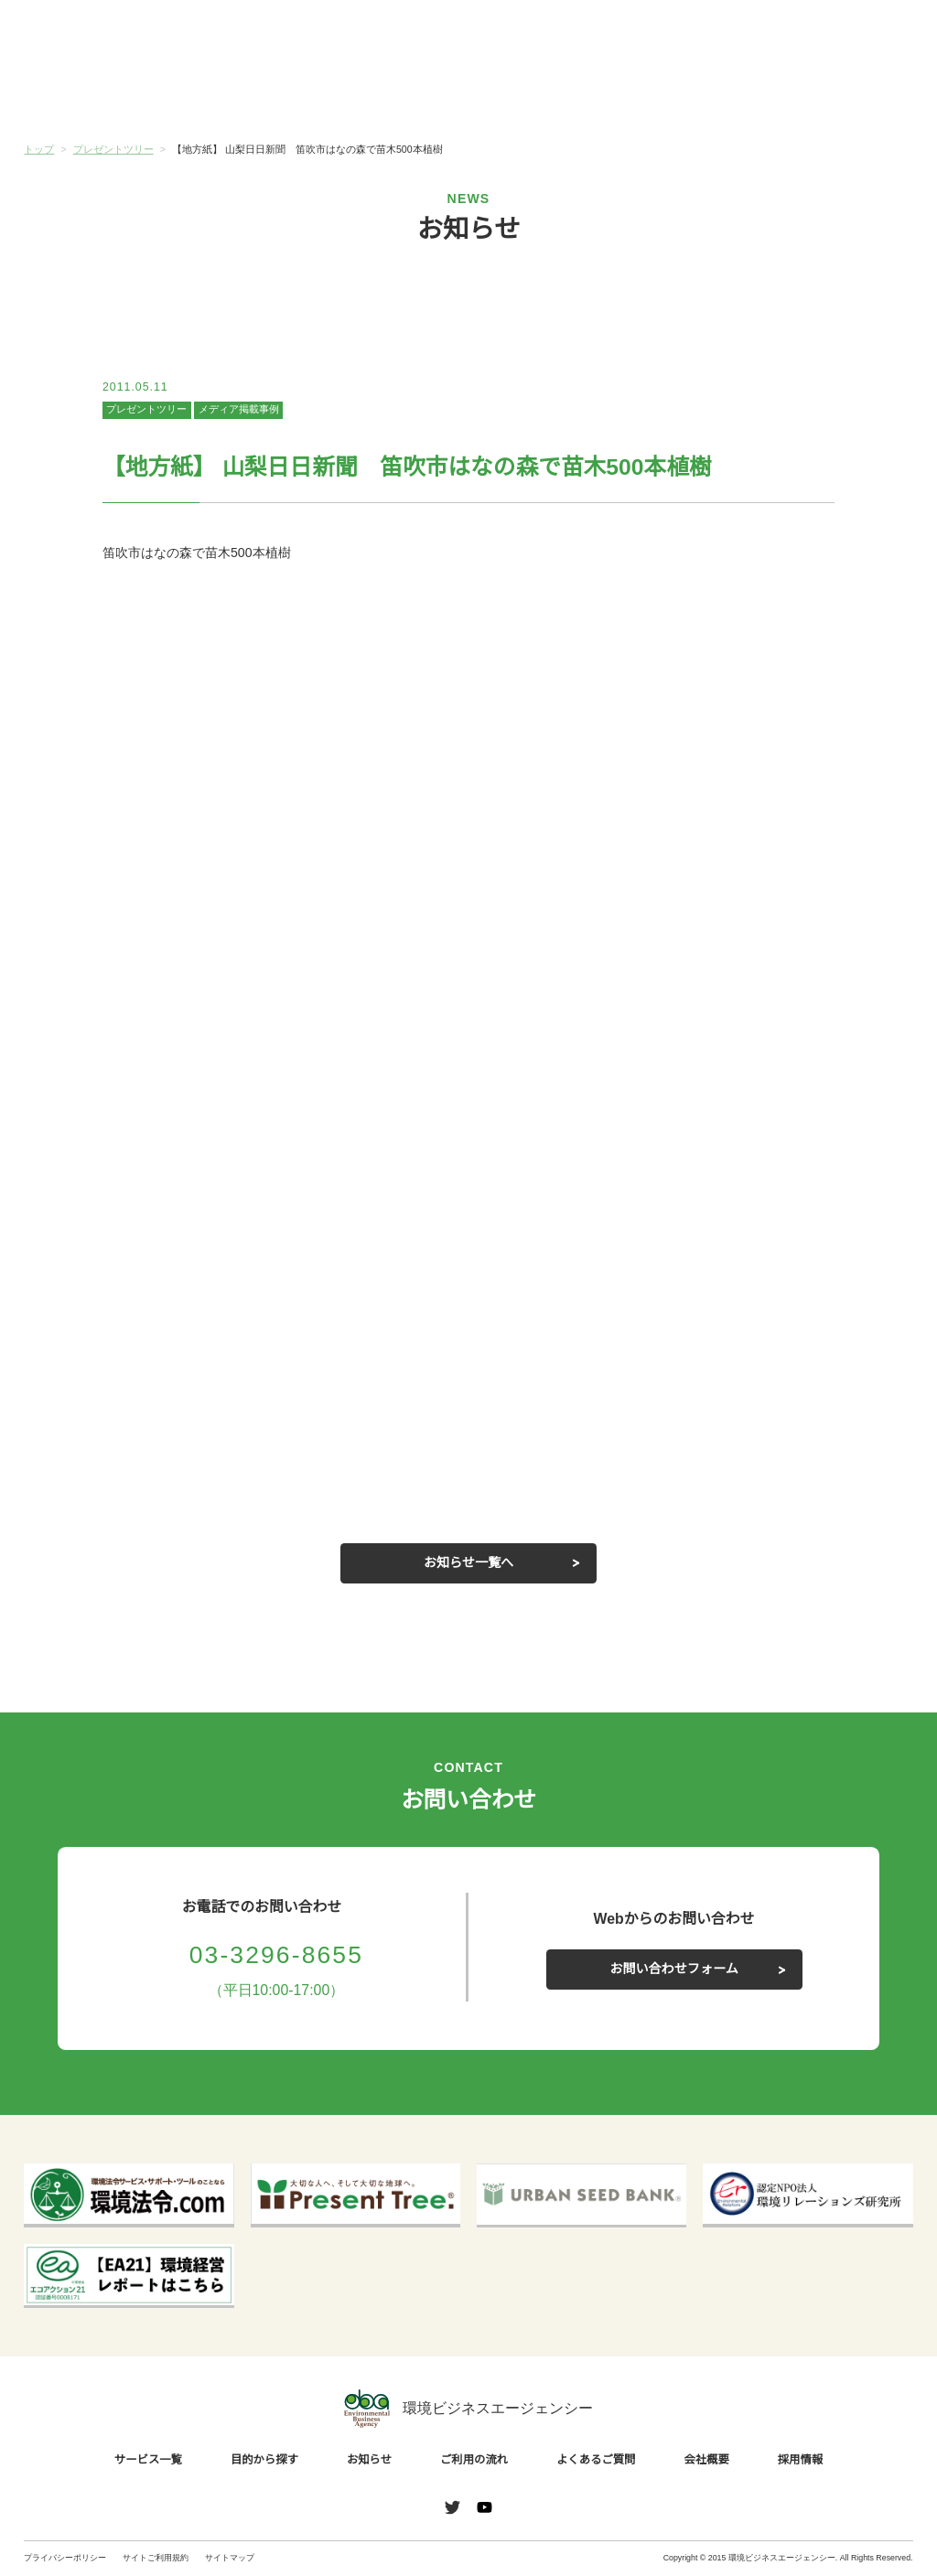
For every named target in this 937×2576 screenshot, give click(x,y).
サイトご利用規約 (155, 2558)
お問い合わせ (872, 35)
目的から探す (246, 95)
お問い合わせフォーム (674, 1968)
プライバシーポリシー (65, 2558)
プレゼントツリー (146, 410)
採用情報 (795, 2459)
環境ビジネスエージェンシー (468, 2407)
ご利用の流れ (543, 95)
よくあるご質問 (690, 95)
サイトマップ (229, 2558)
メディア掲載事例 (238, 410)
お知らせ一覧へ (468, 1561)
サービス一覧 (98, 95)
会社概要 (839, 95)
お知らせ (394, 94)
